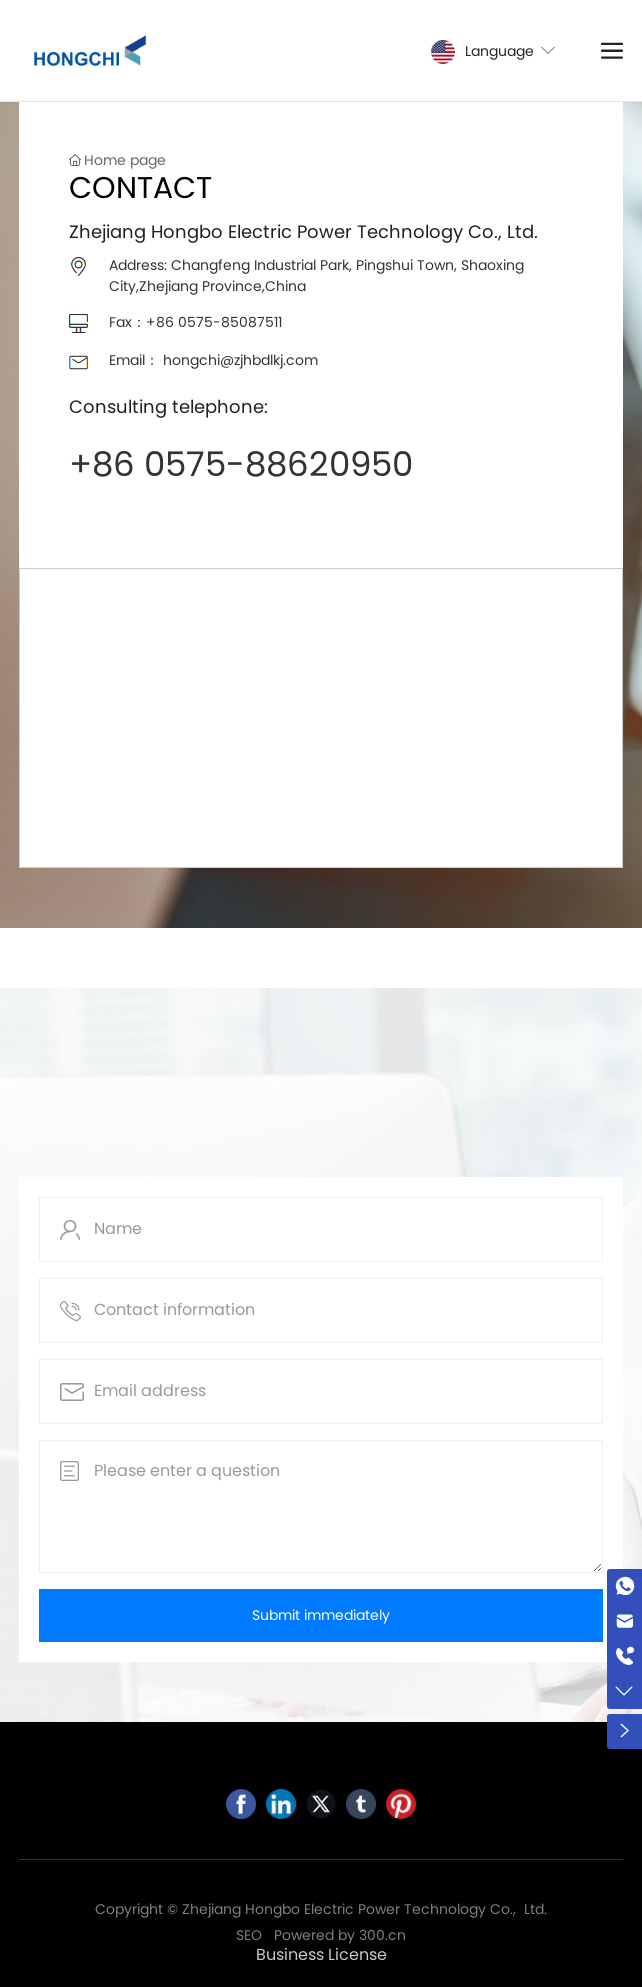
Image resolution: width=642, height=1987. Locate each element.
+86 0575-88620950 (241, 464)
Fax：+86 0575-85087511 (195, 322)
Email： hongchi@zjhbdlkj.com (213, 360)
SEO (249, 1935)
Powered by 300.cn (340, 1935)
